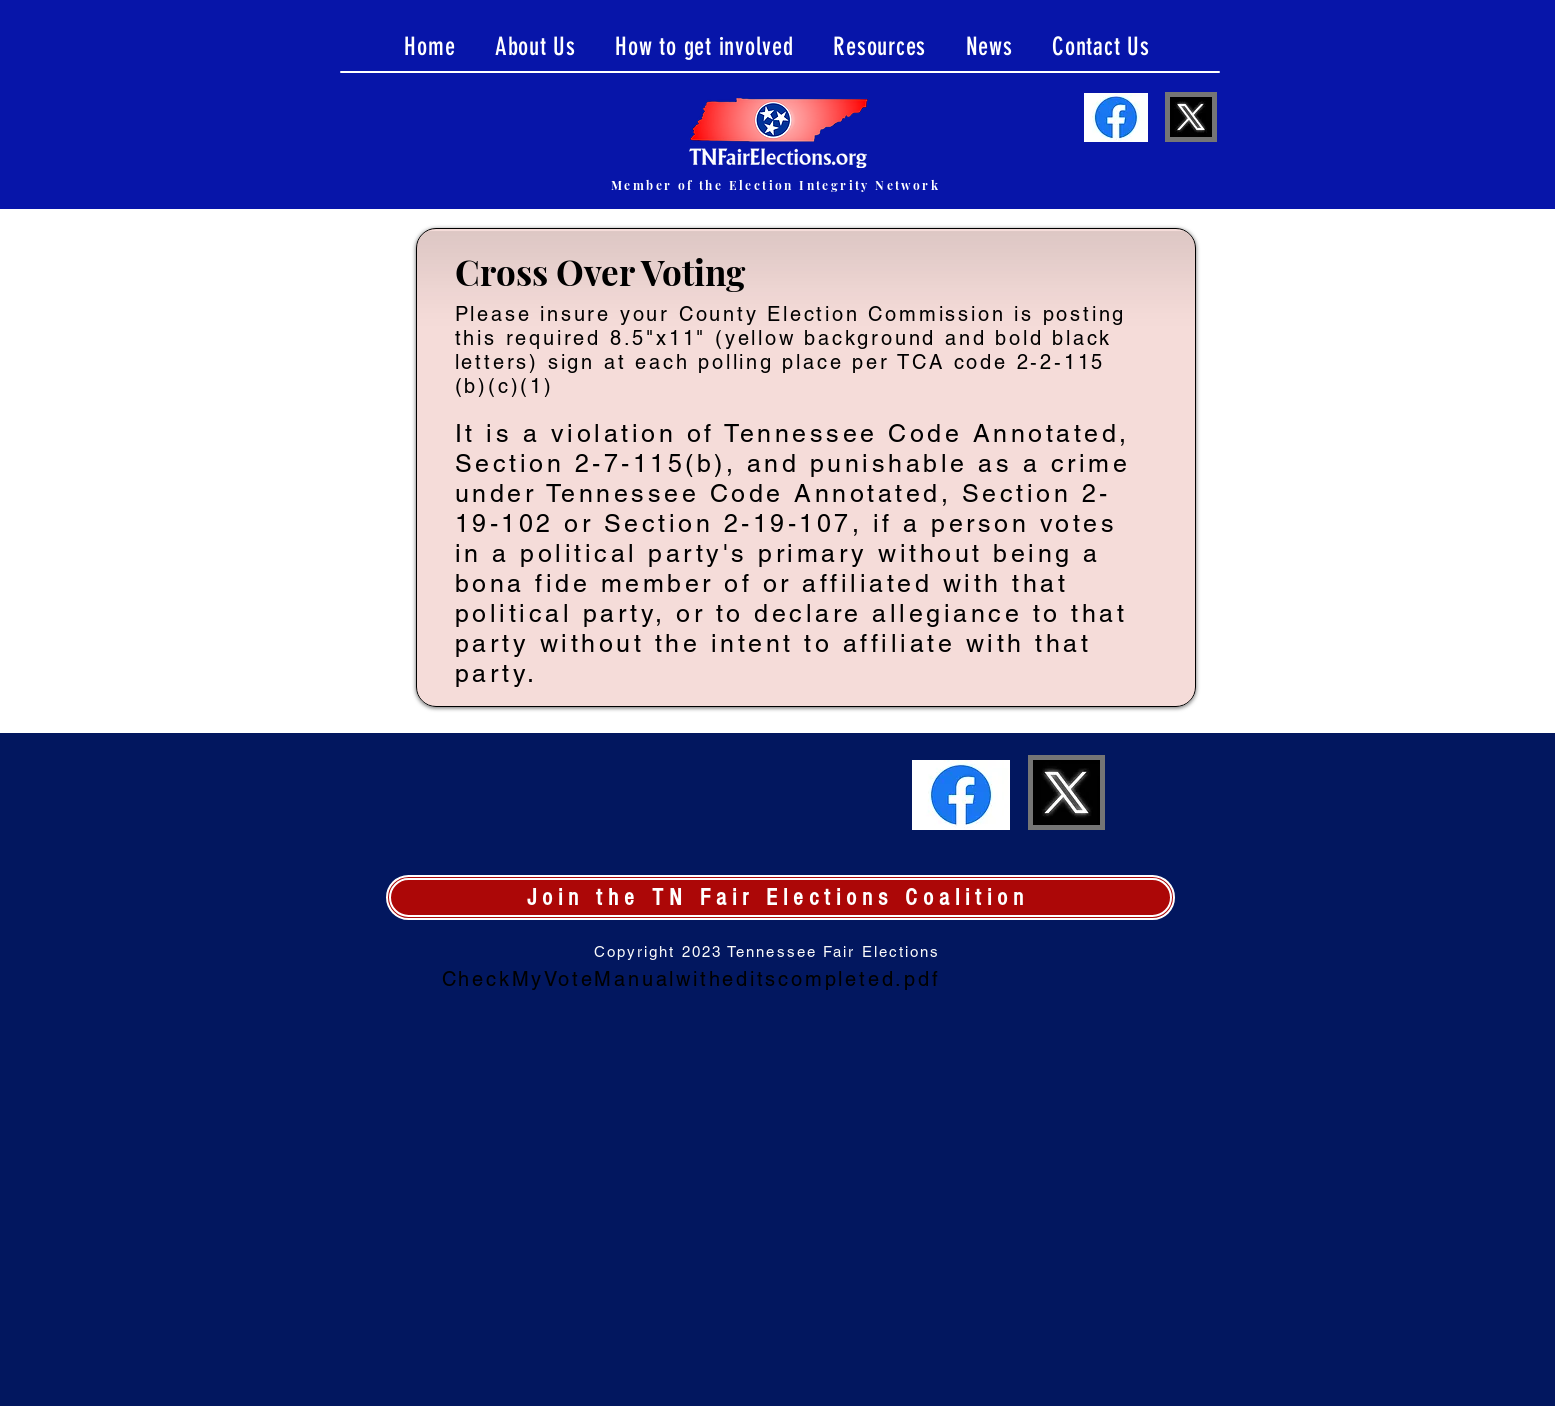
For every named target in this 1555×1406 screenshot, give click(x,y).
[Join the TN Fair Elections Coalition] (780, 897)
